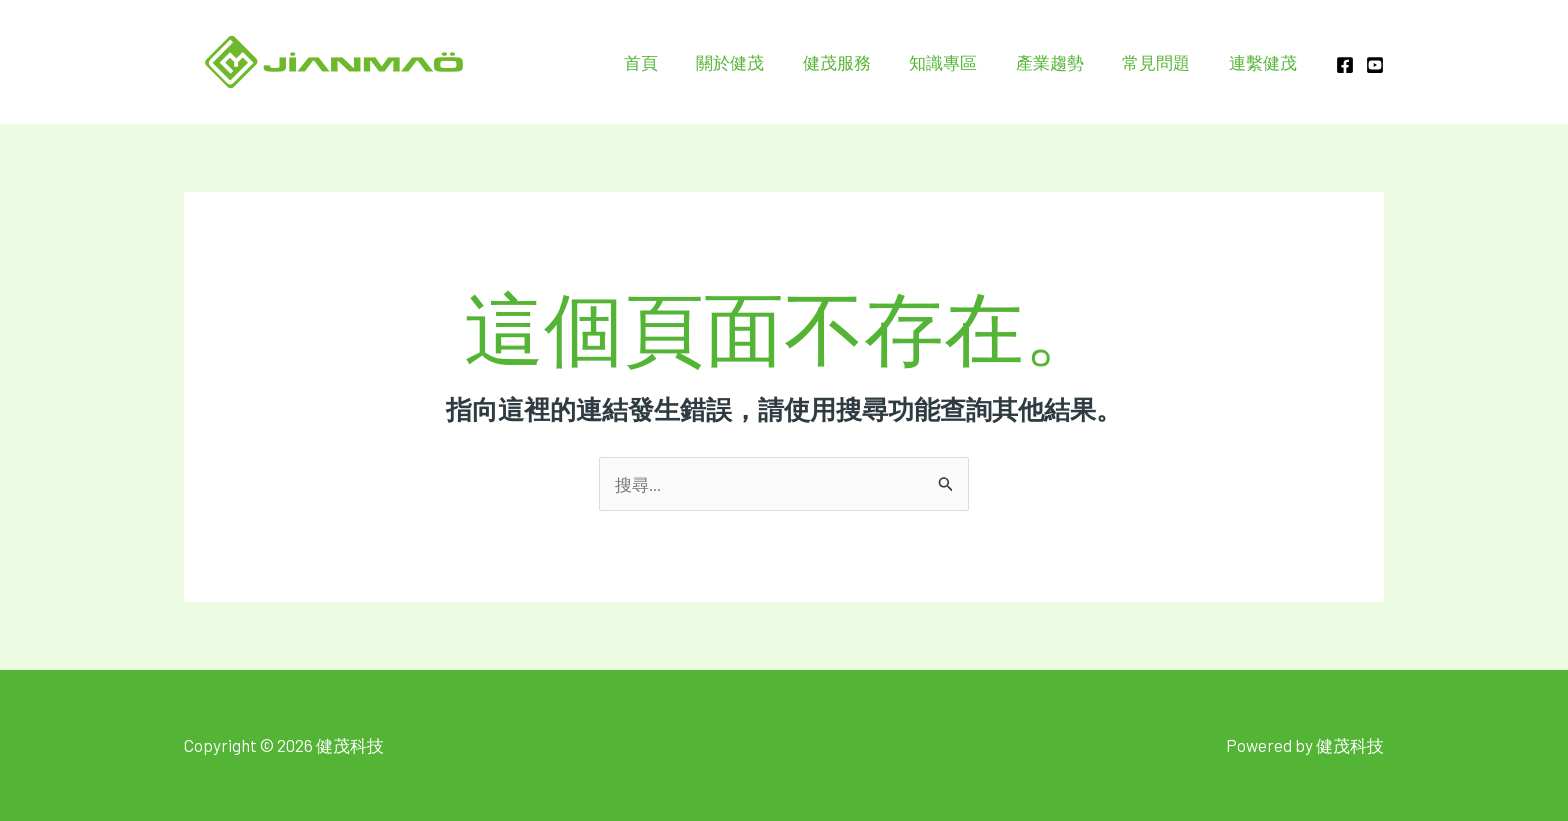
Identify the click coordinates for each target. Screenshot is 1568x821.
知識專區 (959, 62)
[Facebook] (1345, 65)
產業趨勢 (1061, 62)
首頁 (670, 62)
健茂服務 (857, 62)
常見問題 (1163, 62)
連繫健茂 (1265, 62)
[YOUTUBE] (1375, 65)
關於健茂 (755, 62)
